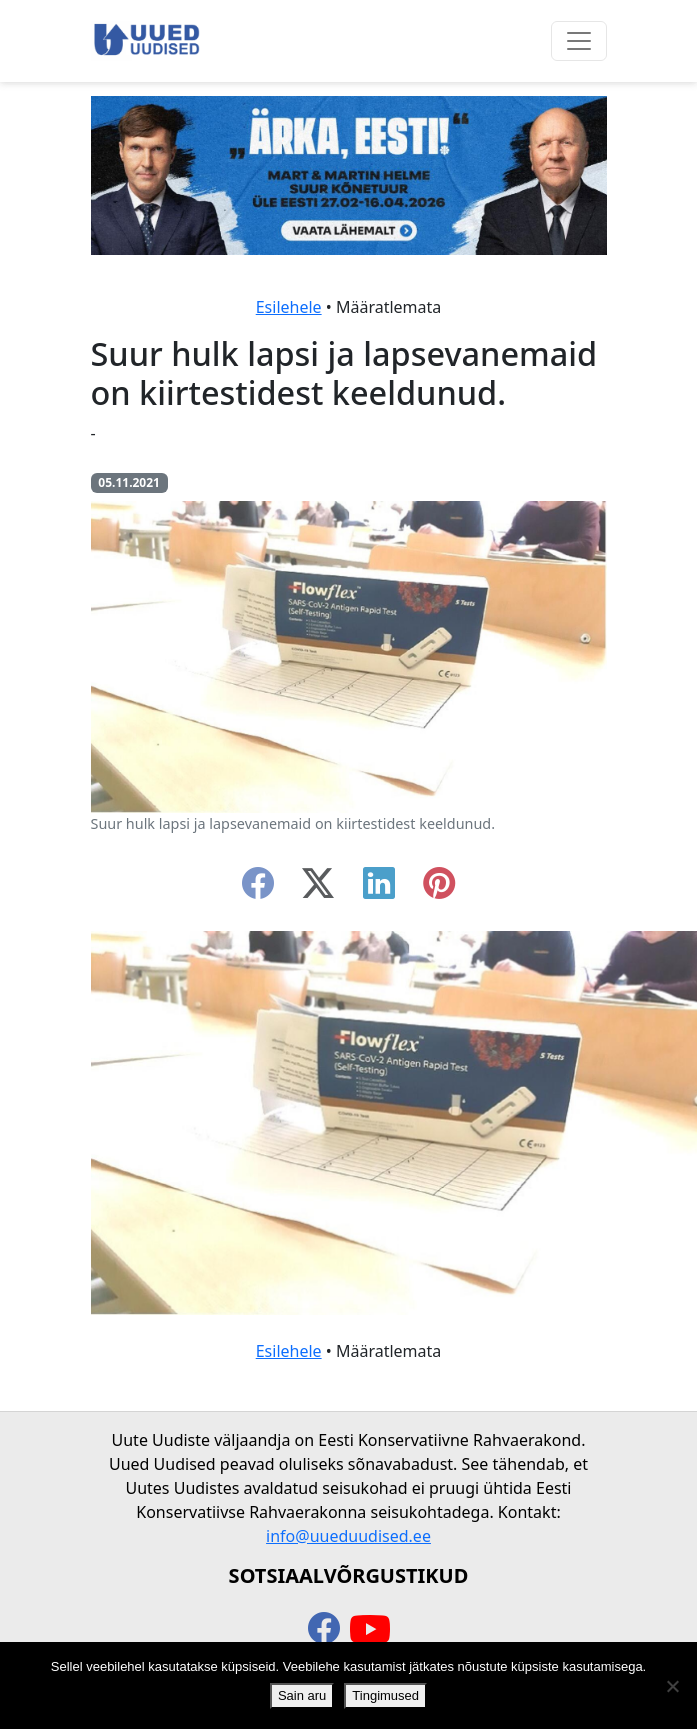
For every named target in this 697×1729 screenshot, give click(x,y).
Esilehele (289, 307)
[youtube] (370, 1630)
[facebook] (258, 889)
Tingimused (385, 1695)
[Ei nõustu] (672, 1686)
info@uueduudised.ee (348, 1536)
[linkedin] (379, 889)
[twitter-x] (318, 889)
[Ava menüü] (579, 41)
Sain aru (302, 1695)
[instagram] (439, 889)
